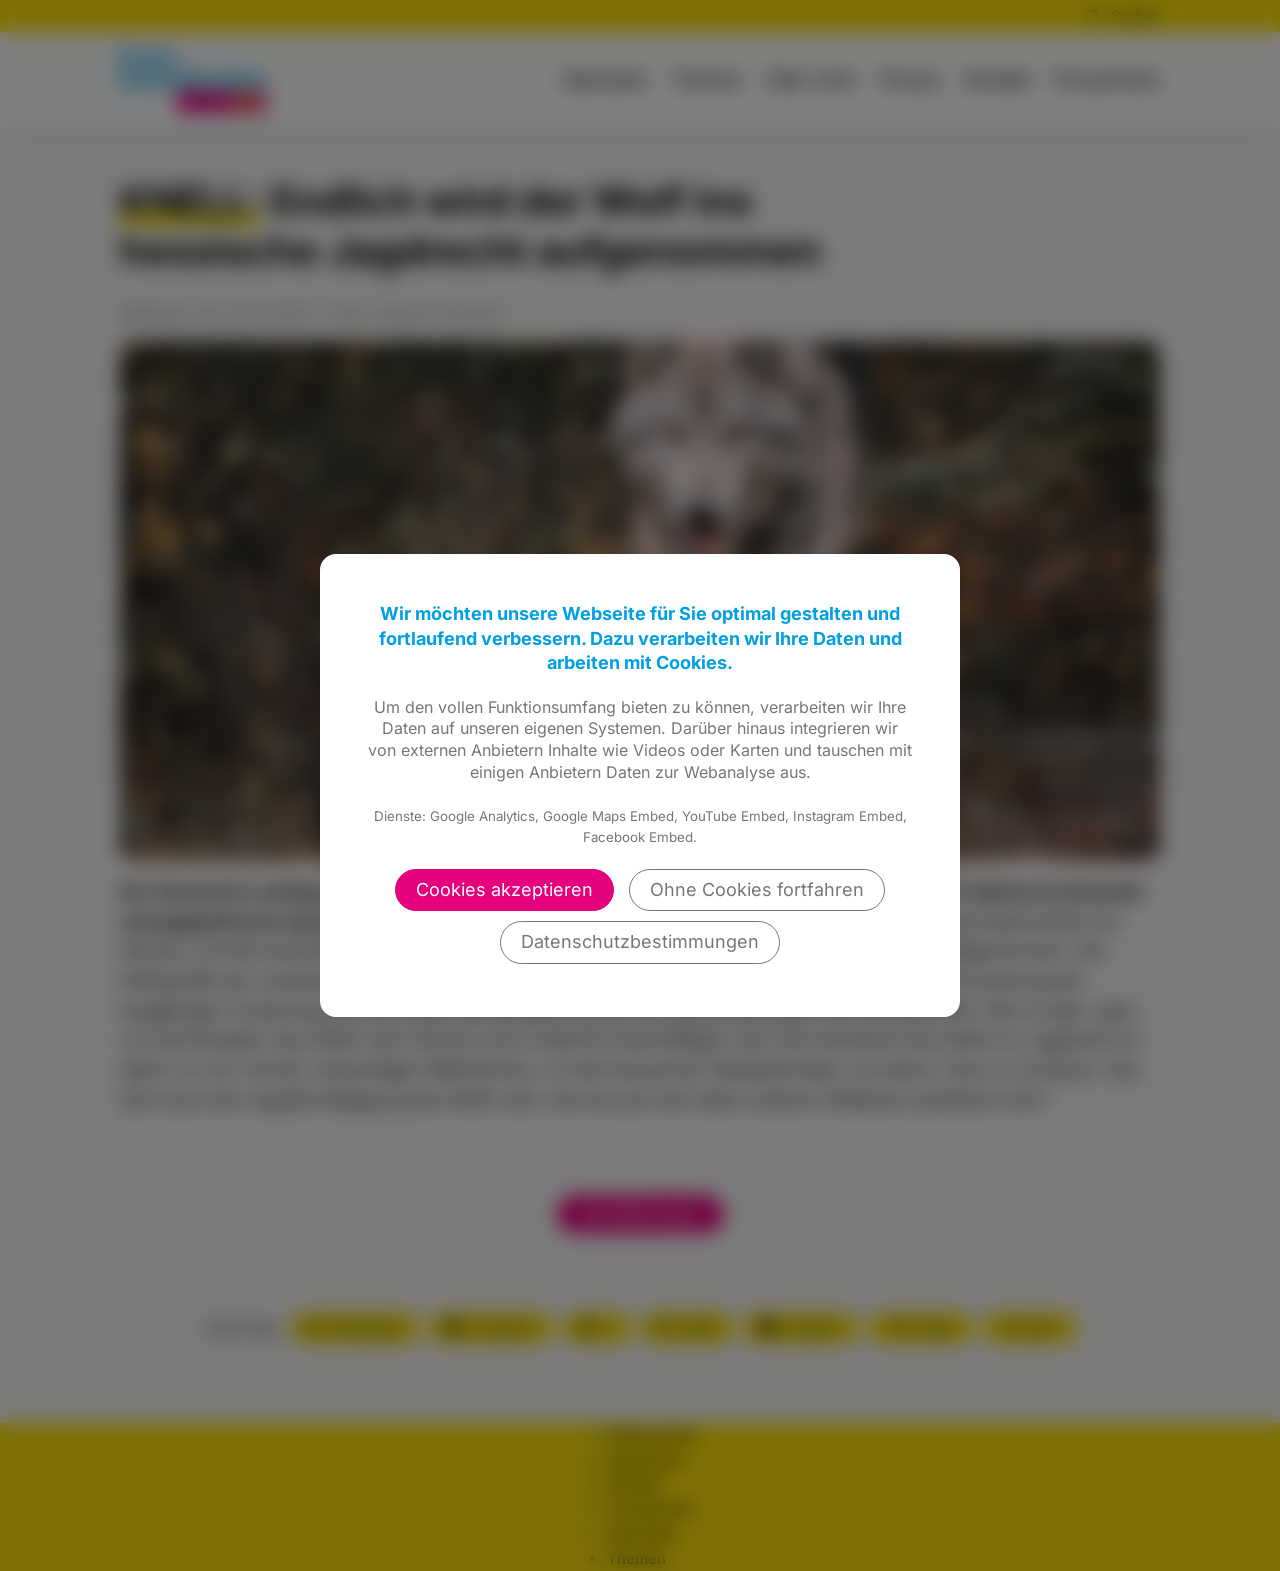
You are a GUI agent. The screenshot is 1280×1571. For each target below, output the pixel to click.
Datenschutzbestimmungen (640, 941)
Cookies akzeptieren (504, 889)
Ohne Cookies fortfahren (757, 889)
